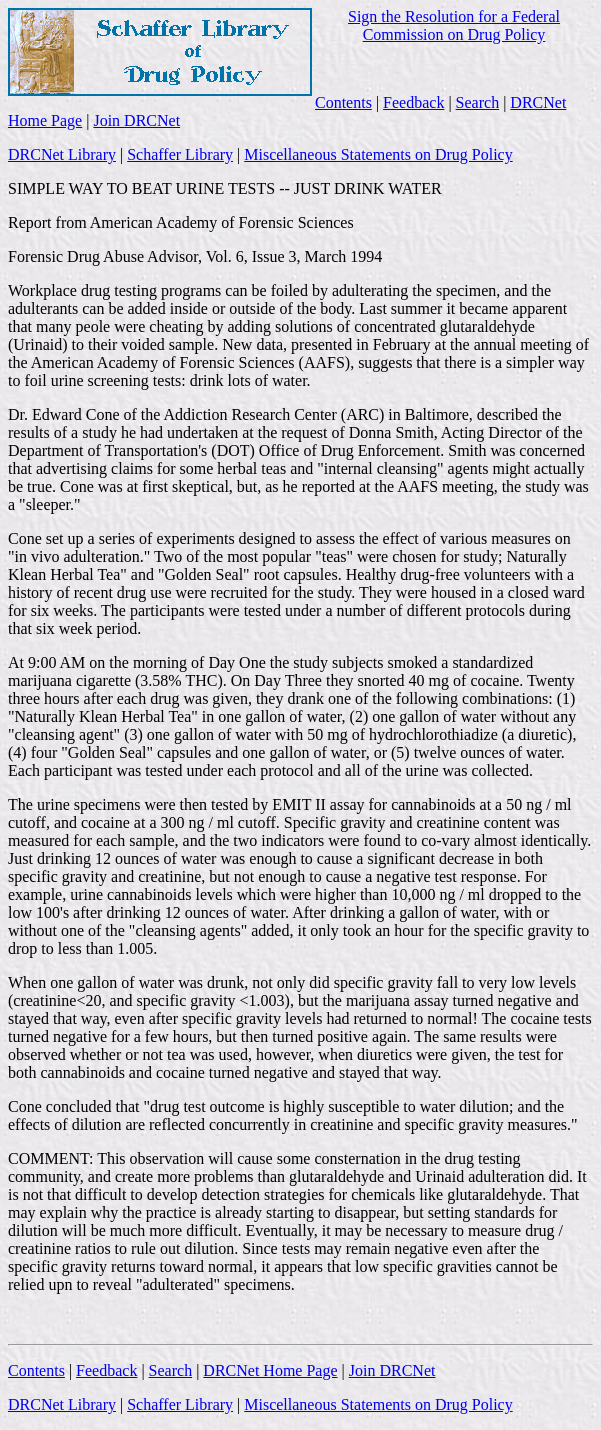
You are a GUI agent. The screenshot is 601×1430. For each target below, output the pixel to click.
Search (478, 102)
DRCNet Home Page (270, 1370)
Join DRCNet (136, 120)
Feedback (413, 102)
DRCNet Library (62, 154)
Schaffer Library (180, 154)
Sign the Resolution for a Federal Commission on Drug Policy (454, 25)
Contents (343, 102)
